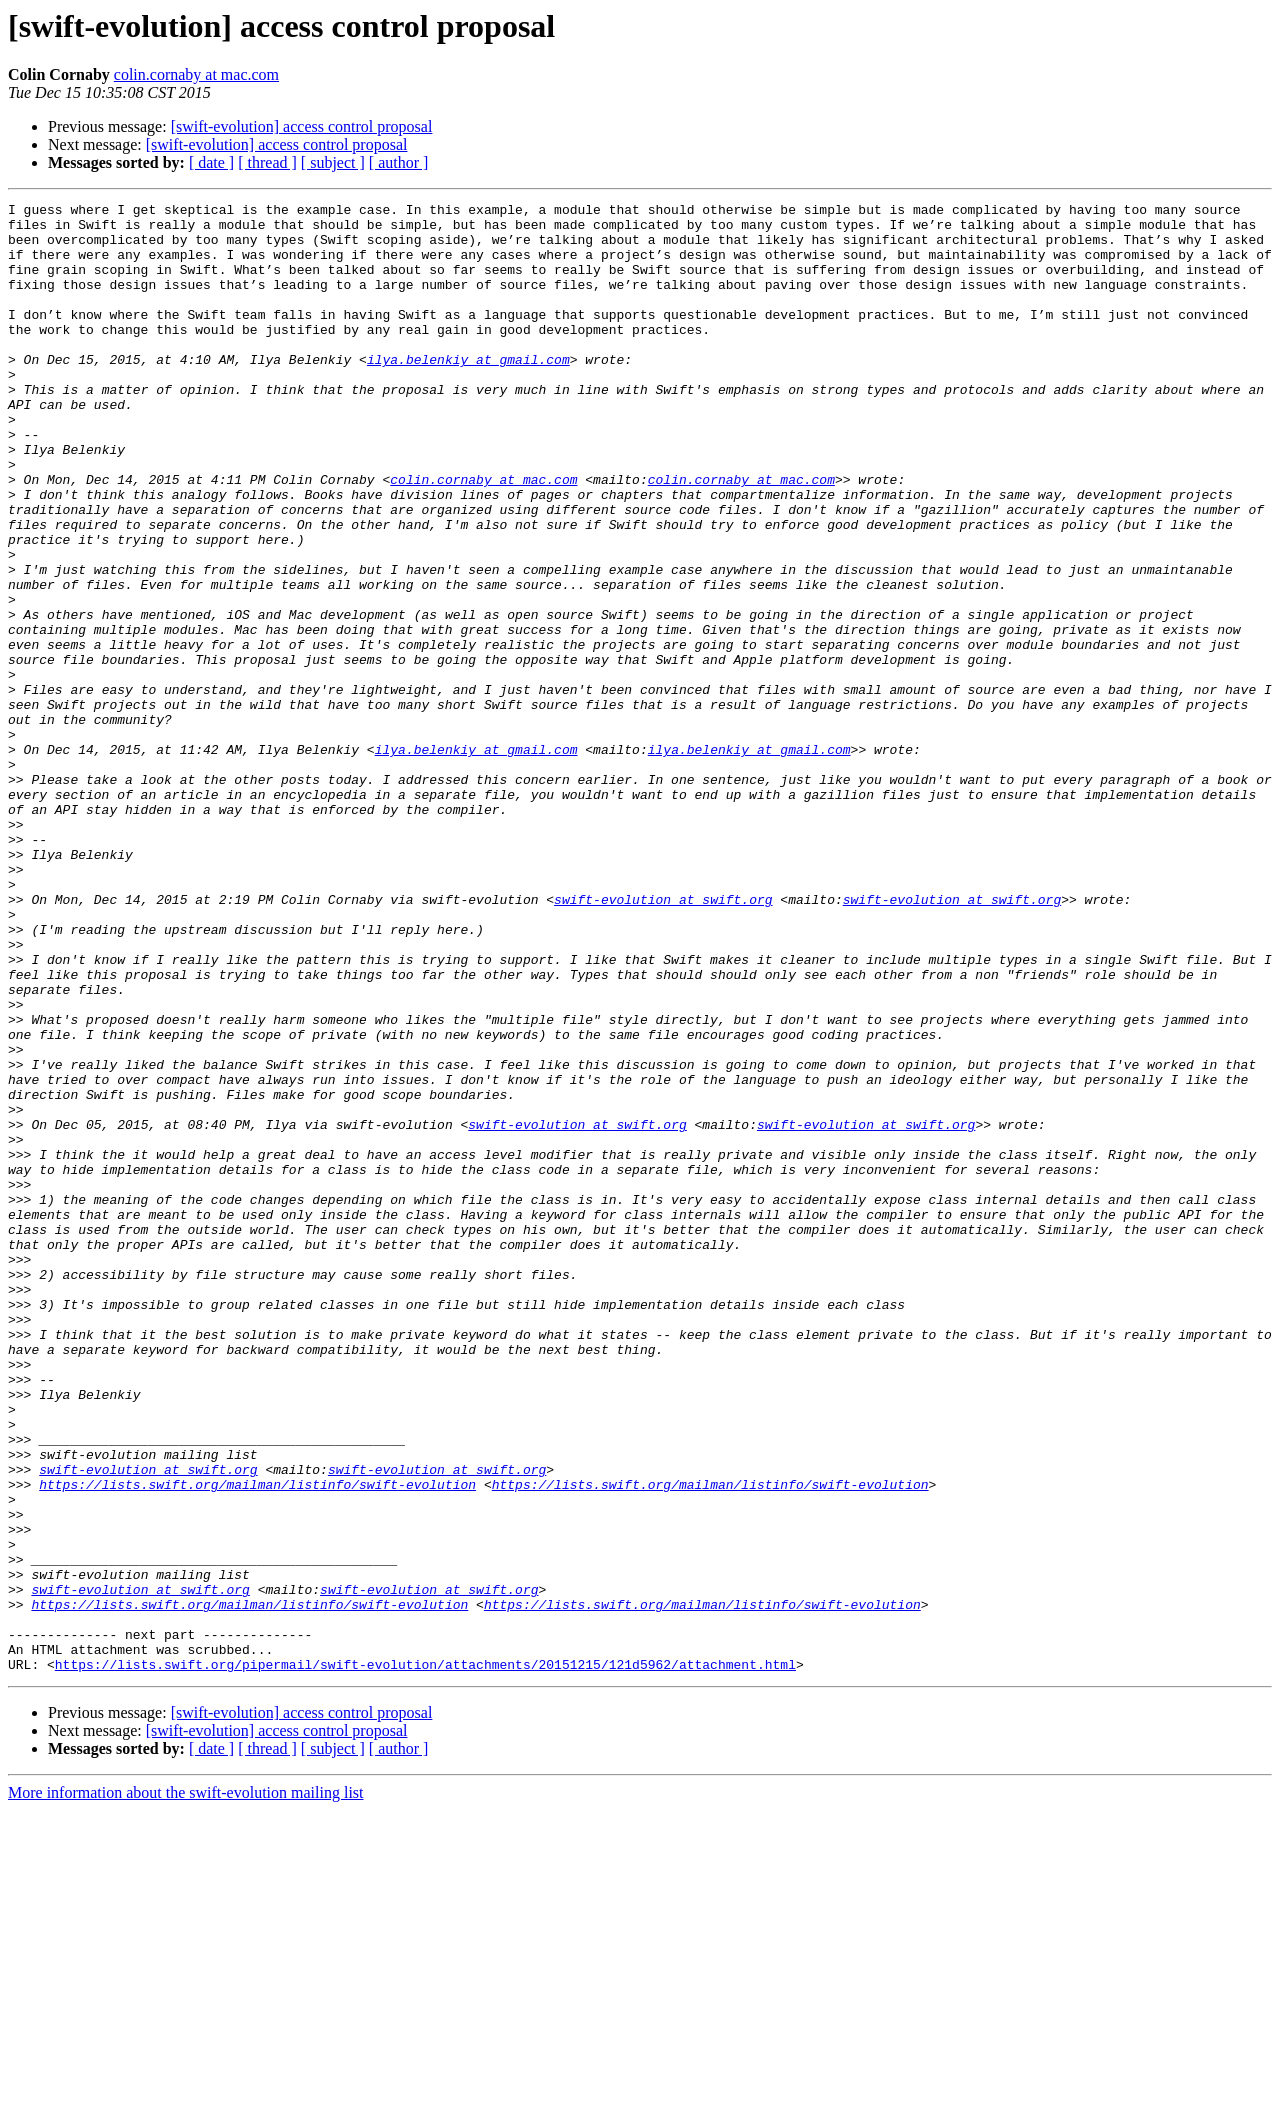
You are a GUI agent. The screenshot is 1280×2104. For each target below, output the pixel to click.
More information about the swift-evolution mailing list (186, 2086)
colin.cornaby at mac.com (196, 74)
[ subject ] (333, 162)
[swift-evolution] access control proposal (302, 126)
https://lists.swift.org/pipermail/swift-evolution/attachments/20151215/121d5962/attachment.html (425, 1958)
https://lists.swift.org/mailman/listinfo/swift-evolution (257, 1742)
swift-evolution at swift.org (663, 1040)
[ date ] (211, 162)
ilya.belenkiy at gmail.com (468, 392)
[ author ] (399, 162)
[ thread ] (267, 162)
